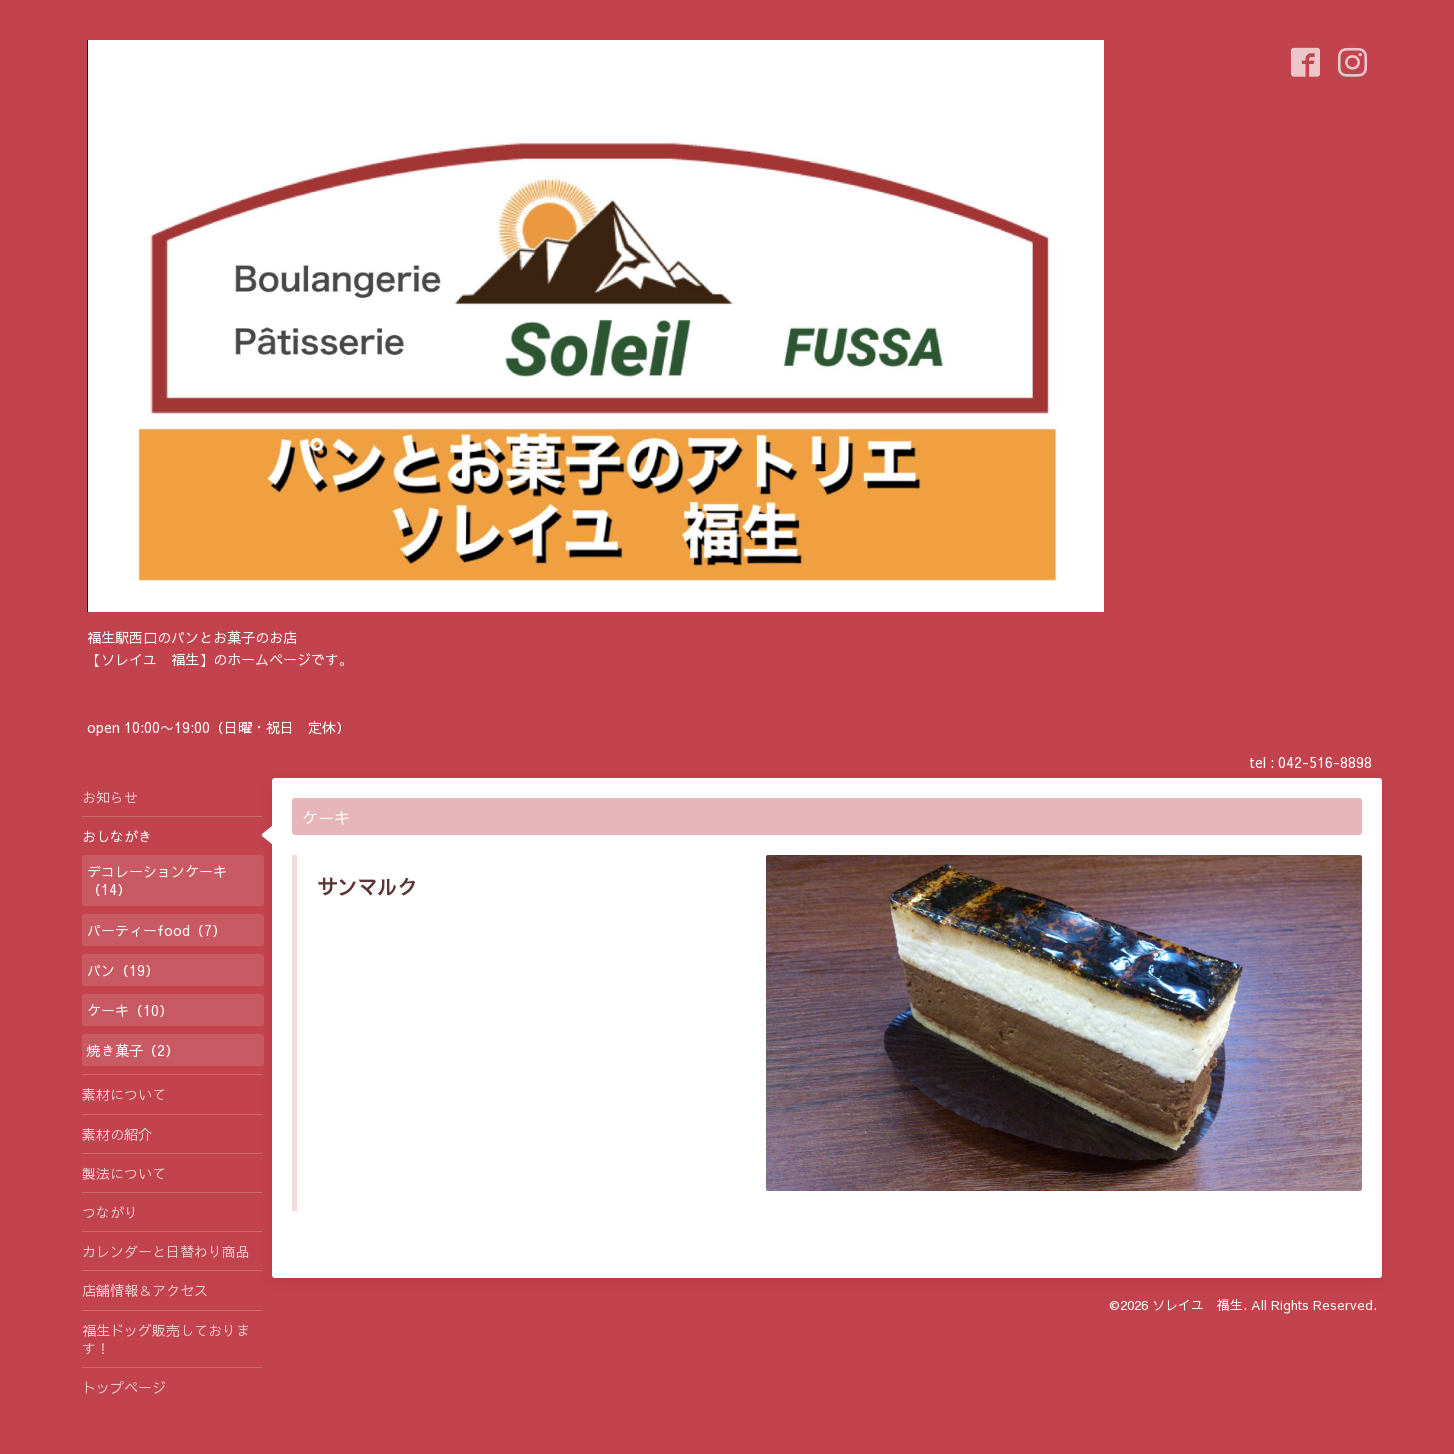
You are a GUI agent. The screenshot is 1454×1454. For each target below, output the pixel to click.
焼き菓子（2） (133, 1050)
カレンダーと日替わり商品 (166, 1251)
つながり (110, 1212)
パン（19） (123, 970)
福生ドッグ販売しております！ (166, 1339)
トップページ (124, 1387)
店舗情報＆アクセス (145, 1290)
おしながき (117, 836)
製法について (124, 1173)
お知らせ (110, 797)
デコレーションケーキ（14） (157, 880)
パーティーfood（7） (156, 930)
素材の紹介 (117, 1134)
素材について (124, 1094)
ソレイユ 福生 (1197, 1305)
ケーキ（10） (130, 1010)
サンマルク (367, 886)
